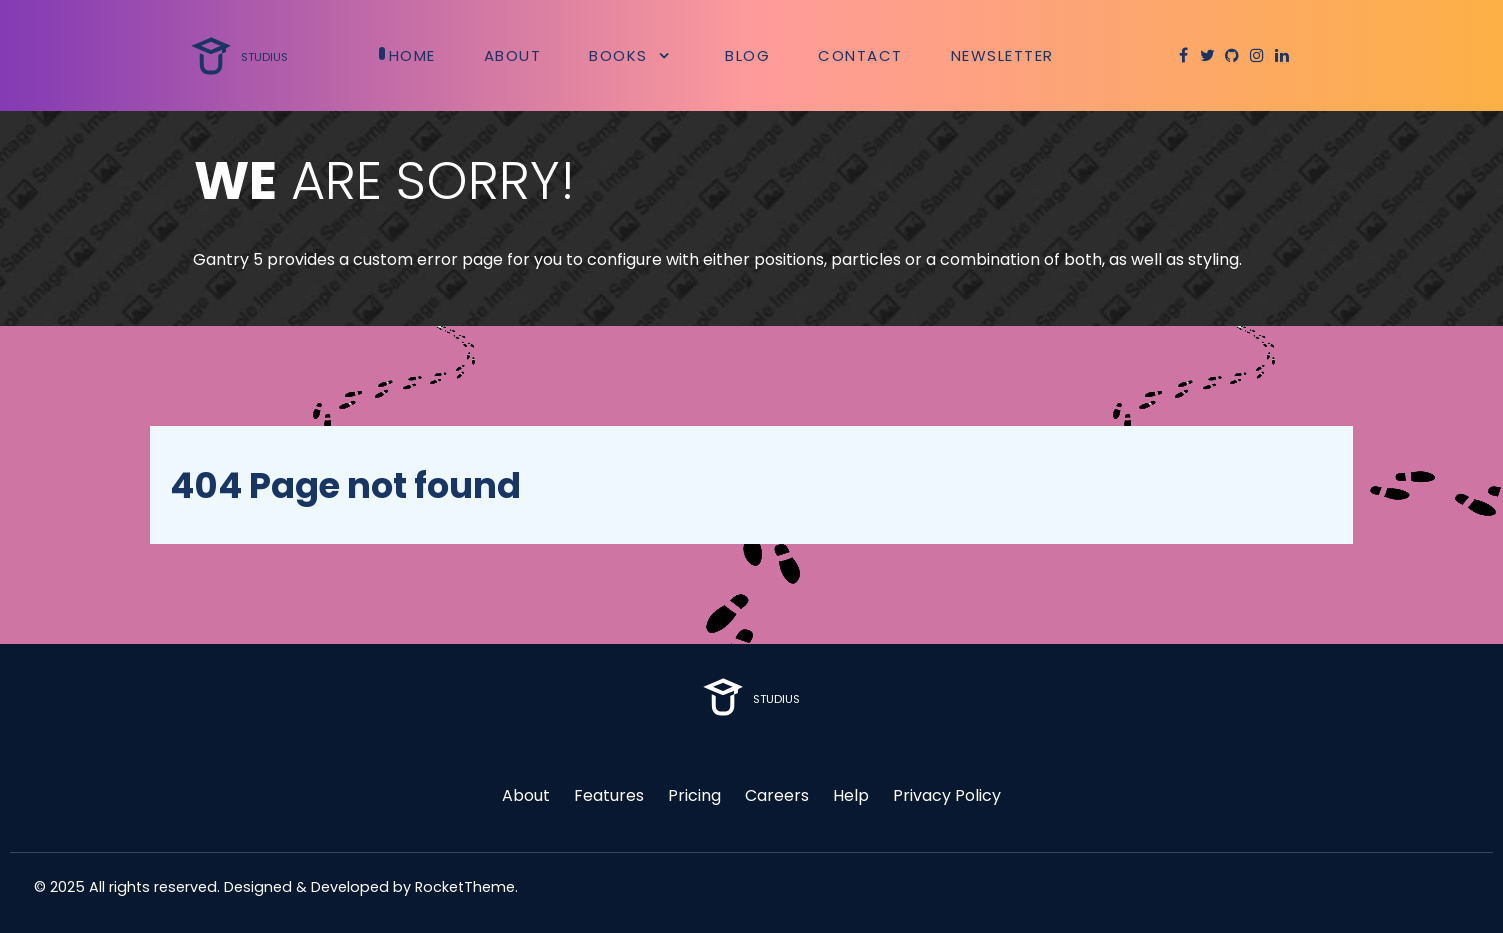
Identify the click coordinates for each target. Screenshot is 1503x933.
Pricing (694, 795)
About (526, 795)
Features (609, 795)
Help (851, 795)
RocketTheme (465, 887)
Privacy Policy (947, 795)
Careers (777, 795)
